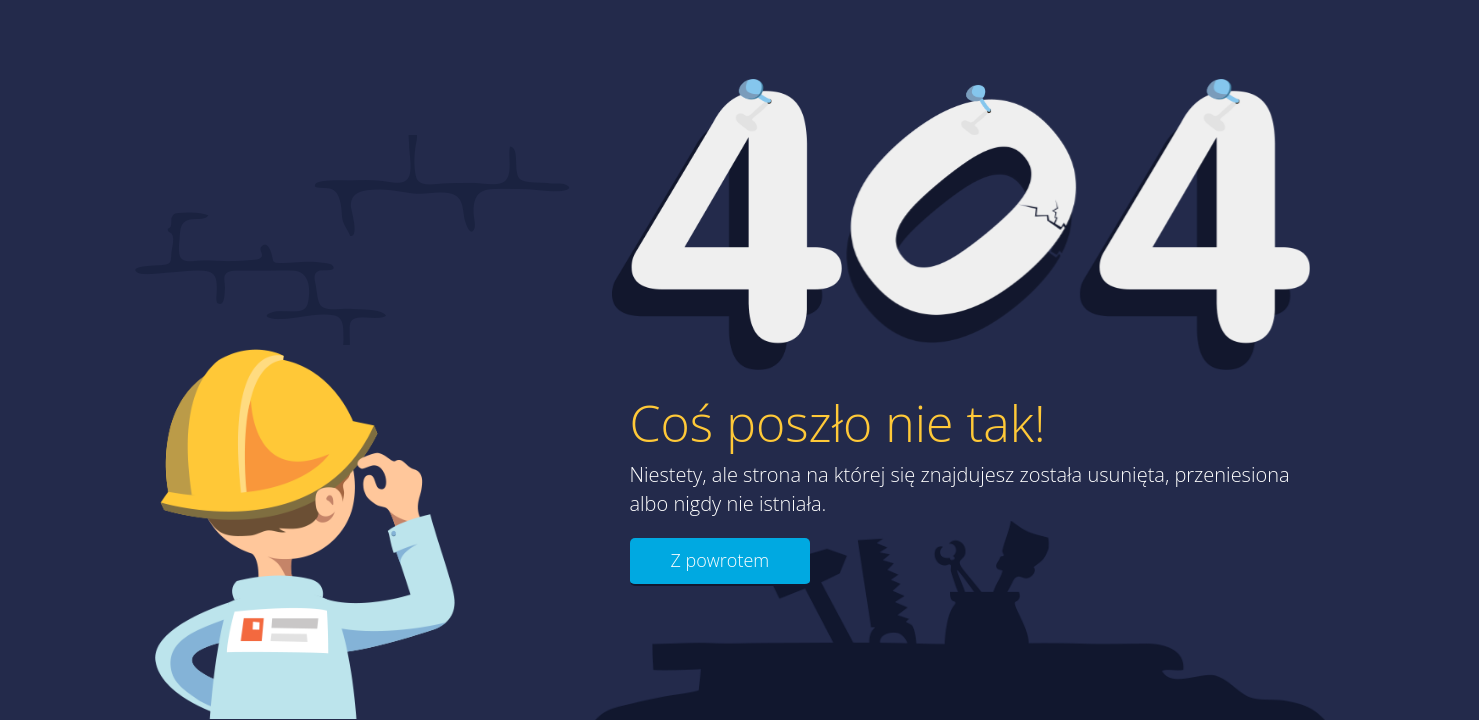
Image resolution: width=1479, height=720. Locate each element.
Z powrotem (720, 560)
